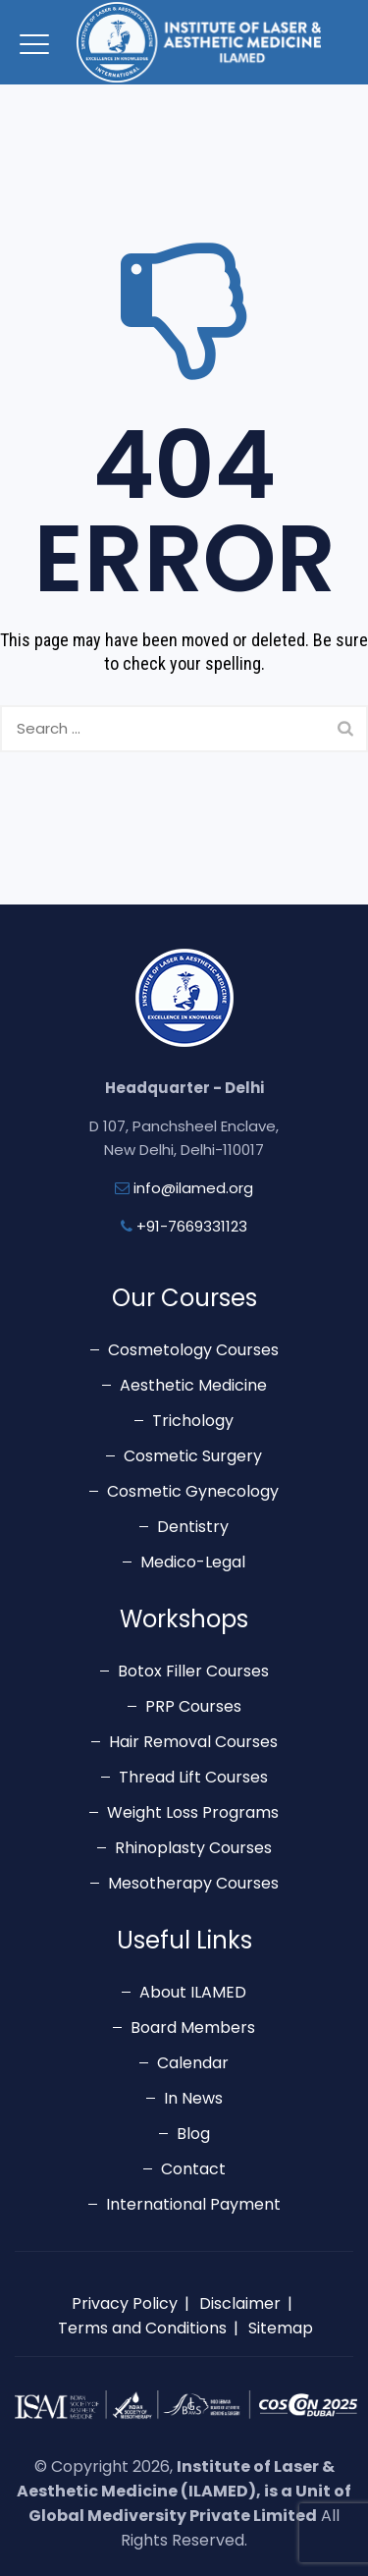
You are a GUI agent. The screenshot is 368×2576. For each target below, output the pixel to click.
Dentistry (193, 1526)
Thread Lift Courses (193, 1777)
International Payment (193, 2204)
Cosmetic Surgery (193, 1456)
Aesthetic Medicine (193, 1385)
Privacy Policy (125, 2303)
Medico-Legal (192, 1562)
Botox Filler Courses (193, 1671)
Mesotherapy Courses (193, 1883)
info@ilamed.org (193, 1188)
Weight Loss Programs (193, 1812)
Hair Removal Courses (193, 1741)
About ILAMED (192, 1992)
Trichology (193, 1420)
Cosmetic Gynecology (193, 1491)
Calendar (193, 2063)
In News (193, 2098)
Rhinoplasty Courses (193, 1847)
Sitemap (280, 2328)
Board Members (193, 2027)
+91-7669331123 (191, 1226)
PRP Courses (193, 1706)
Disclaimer (240, 2303)
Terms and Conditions (142, 2328)
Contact (193, 2169)
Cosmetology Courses (193, 1350)
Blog (193, 2133)
